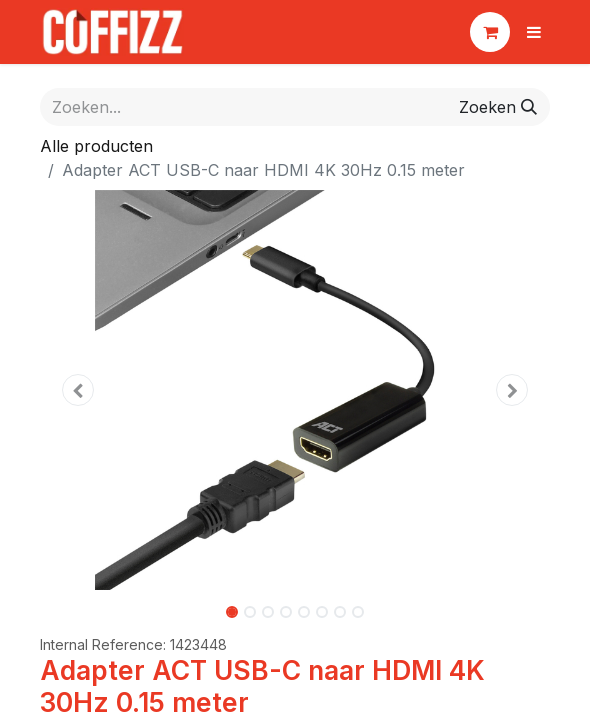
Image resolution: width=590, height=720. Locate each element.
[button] (78, 390)
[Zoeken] (498, 107)
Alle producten (96, 146)
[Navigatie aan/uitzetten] (534, 32)
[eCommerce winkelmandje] (490, 32)
